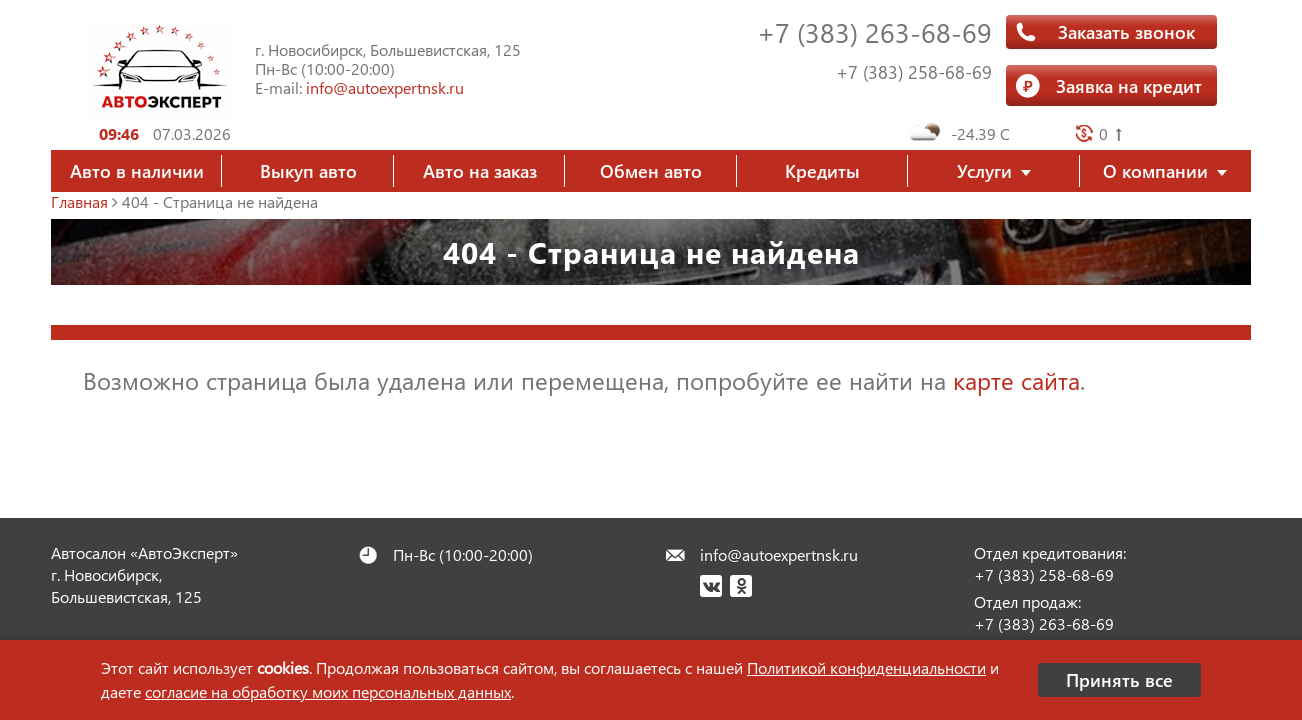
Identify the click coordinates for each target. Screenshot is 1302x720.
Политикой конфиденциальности (866, 667)
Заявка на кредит (1129, 85)
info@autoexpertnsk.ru (385, 87)
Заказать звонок (1126, 31)
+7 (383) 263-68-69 (874, 31)
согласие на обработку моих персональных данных (328, 691)
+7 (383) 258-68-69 (914, 72)
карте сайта (1016, 380)
